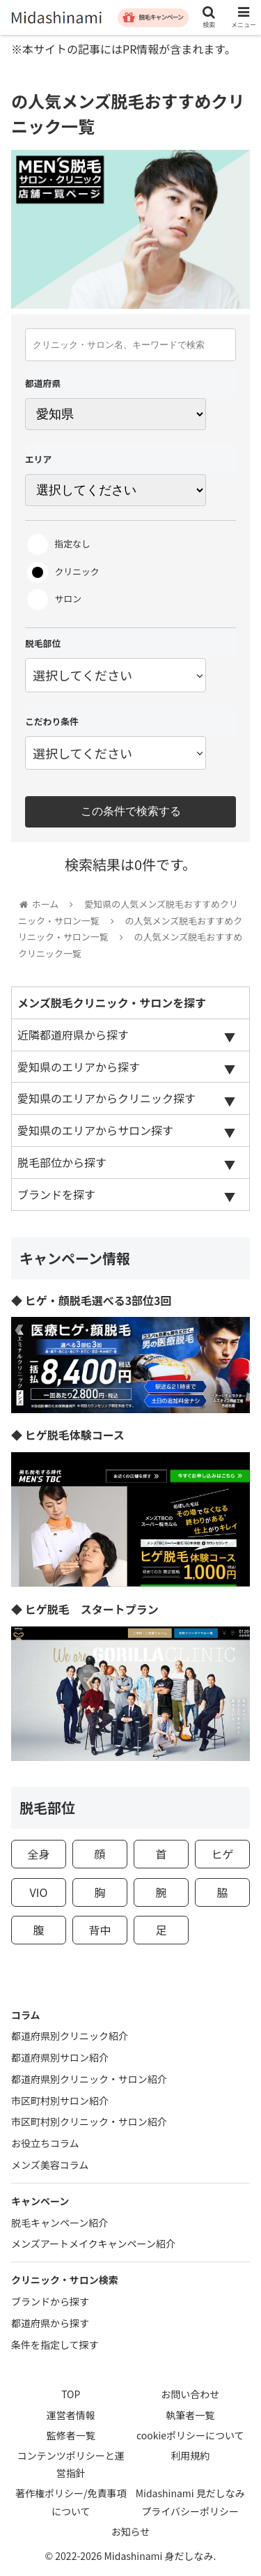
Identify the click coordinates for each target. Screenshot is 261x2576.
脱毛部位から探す (61, 1162)
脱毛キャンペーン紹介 (59, 2223)
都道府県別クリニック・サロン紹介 (89, 2079)
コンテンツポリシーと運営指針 (71, 2464)
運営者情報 (71, 2415)
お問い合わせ (190, 2394)
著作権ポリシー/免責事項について (71, 2501)
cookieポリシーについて (190, 2435)
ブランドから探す (50, 2301)
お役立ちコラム (45, 2143)
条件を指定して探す (55, 2345)
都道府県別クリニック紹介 (69, 2036)
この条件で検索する (131, 811)
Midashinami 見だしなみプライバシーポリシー (190, 2501)
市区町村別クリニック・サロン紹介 (89, 2121)
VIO (39, 1892)
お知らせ (130, 2531)
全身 (38, 1853)
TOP (70, 2394)
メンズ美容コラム (49, 2165)
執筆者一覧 (190, 2415)
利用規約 (190, 2455)
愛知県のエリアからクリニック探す (106, 1098)
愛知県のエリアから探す (78, 1066)
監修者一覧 (71, 2435)
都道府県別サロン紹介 (60, 2057)
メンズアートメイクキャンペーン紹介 (93, 2243)
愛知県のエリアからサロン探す (95, 1130)
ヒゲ (223, 1853)
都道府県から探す (50, 2323)
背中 (99, 1929)
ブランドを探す (56, 1194)
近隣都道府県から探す (73, 1034)
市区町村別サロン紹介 (60, 2101)
